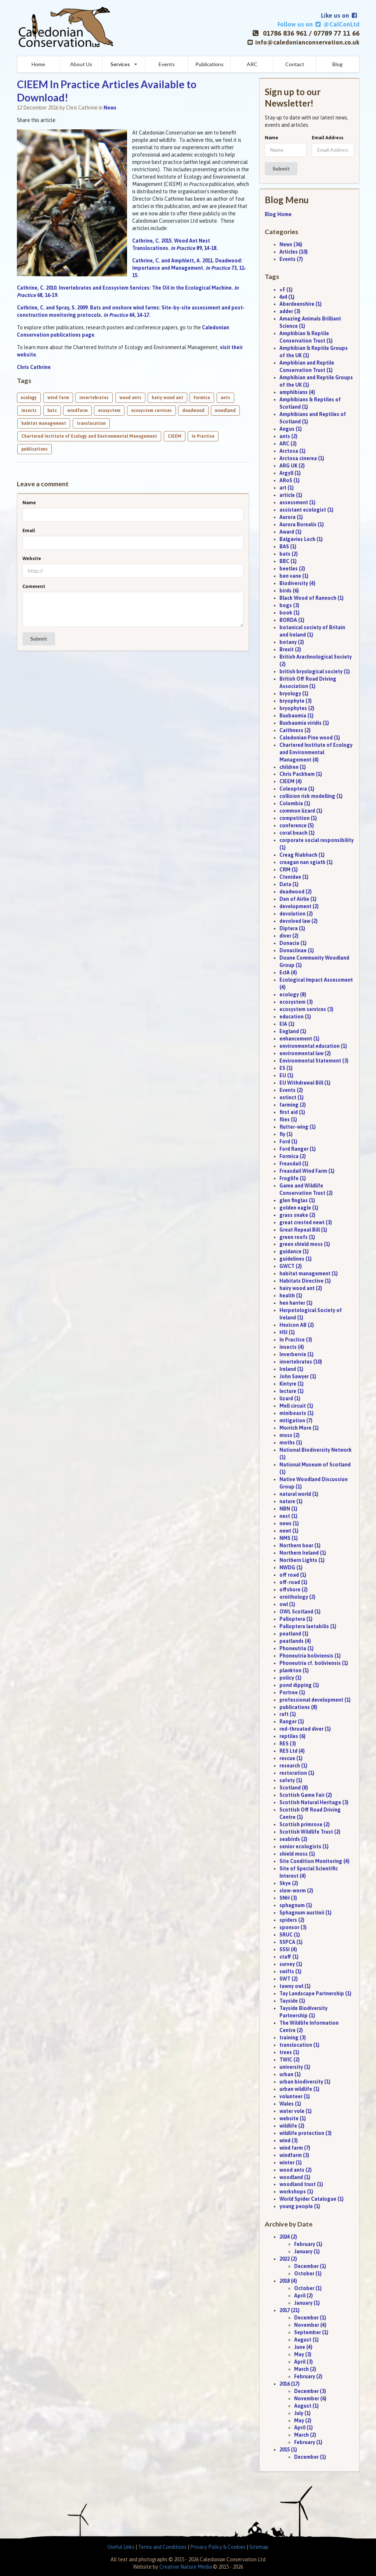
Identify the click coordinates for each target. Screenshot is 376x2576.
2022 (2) (288, 2259)
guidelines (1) (295, 1259)
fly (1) (286, 1134)
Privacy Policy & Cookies (218, 2547)
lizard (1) (289, 1398)
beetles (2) (292, 569)
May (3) (302, 2354)
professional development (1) (315, 1700)
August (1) (306, 2340)
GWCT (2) (290, 1266)
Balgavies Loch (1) (301, 539)
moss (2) (289, 1435)
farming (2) (292, 1105)
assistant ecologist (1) (306, 510)
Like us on (339, 15)
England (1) (292, 1031)
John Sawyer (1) (297, 1376)
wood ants (130, 397)
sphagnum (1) (295, 1905)
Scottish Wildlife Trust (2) (309, 1832)
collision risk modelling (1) (311, 796)
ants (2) (288, 436)
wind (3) (288, 2140)
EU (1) (286, 1075)
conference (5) (296, 825)
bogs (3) (289, 605)
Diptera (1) (292, 928)
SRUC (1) (289, 1935)
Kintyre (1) (291, 1384)
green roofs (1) (297, 1237)
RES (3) (287, 1743)
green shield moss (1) (304, 1244)
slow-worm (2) (296, 1891)
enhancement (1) (299, 1039)
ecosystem (109, 410)
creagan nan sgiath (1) (306, 862)
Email (28, 530)
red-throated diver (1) (305, 1729)
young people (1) (299, 2206)
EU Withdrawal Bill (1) (304, 1083)
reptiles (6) (292, 1736)
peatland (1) (293, 1634)
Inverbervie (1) (296, 1354)
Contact (294, 64)
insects (29, 410)
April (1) (303, 2427)
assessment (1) (297, 502)
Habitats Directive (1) (305, 1281)
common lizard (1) (300, 811)
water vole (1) (295, 2111)
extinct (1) (291, 1097)
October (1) (308, 2273)
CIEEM (174, 436)
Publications (209, 64)
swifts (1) (290, 1971)
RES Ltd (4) (292, 1751)
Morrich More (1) (299, 1428)
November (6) (310, 2398)
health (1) (290, 1295)
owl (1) (287, 1604)
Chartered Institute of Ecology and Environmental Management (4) (315, 752)
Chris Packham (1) (300, 774)
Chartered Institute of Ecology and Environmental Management (89, 436)
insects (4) (291, 1347)
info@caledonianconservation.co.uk (307, 42)
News (110, 108)
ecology (29, 397)
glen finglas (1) (297, 1200)
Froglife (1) (292, 1178)
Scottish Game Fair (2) (305, 1795)
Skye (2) (288, 1883)
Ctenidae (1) (293, 877)
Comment (33, 586)
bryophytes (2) (296, 708)
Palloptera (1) (295, 1619)
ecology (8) (292, 994)
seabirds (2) (293, 1839)
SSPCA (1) (291, 1942)
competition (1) (298, 818)
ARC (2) (288, 444)
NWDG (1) (291, 1567)
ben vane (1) (293, 576)
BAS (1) (287, 546)
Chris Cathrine (34, 367)
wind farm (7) (294, 2148)
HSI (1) (287, 1332)
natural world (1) (298, 1494)
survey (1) (290, 1964)
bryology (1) (293, 693)
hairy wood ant (167, 397)
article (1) (290, 495)
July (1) (302, 2413)
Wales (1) (290, 2104)
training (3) (292, 2038)
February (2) (308, 2376)
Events (167, 64)
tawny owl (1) (295, 1986)
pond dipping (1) (299, 1685)
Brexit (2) (290, 649)
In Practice (203, 436)
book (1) (289, 613)
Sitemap (258, 2547)
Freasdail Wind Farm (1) (307, 1171)
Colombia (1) (294, 803)
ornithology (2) (297, 1597)
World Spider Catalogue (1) (311, 2199)
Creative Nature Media (185, 2567)
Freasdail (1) (293, 1164)
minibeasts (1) (296, 1413)
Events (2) (291, 1090)
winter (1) (290, 2162)
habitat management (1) (308, 1273)
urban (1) (290, 2074)
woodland (225, 410)
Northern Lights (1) (302, 1560)
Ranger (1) (291, 1721)
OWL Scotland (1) (300, 1612)
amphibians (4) (297, 392)
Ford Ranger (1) (297, 1149)
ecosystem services (151, 410)
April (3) (303, 2362)
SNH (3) (288, 1898)
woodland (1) (294, 2177)
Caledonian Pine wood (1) (309, 738)
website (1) (292, 2118)
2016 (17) (289, 2384)
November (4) (310, 2325)
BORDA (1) (291, 620)
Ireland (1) (291, 1369)
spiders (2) (291, 1920)
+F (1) (286, 290)
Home (38, 64)
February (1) (308, 2244)
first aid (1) (292, 1112)
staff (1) (289, 1957)
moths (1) (290, 1442)
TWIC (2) (289, 2060)
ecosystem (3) (296, 1002)
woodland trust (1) (301, 2184)
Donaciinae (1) (296, 950)
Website (31, 558)
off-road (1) (293, 1582)
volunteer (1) (294, 2096)
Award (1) (290, 532)
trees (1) (289, 2052)
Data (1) (289, 884)
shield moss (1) (297, 1854)
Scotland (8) (293, 1788)
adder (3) (289, 311)
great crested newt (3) (305, 1222)
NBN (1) (288, 1509)
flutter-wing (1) (297, 1127)
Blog (337, 64)
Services (120, 64)
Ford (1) (288, 1141)
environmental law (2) (305, 1053)
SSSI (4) (288, 1949)
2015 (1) (288, 2450)
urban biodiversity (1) (304, 2082)
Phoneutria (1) (296, 1648)
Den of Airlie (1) (298, 899)
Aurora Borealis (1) (301, 524)
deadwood (193, 410)
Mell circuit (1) (296, 1406)
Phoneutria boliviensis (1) (310, 1656)
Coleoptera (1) (296, 789)
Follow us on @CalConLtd (318, 24)
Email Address (327, 137)
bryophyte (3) (295, 701)
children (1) (292, 767)
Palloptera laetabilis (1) (307, 1626)
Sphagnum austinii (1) (305, 1913)
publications (34, 449)
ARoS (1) (289, 480)
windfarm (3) (294, 2155)
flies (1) (288, 1119)
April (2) (303, 2296)
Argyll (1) (290, 473)
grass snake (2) (297, 1215)
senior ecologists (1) (304, 1846)
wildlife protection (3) (305, 2133)
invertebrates (94, 397)
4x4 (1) (286, 297)
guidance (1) (294, 1251)
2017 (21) (289, 2310)
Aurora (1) (291, 517)
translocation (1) (299, 2045)
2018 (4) (288, 2281)
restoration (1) (296, 1773)
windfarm (77, 410)
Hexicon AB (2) (296, 1325)
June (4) (303, 2347)
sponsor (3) (293, 1927)
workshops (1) (296, 2192)
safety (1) (290, 1780)
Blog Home (278, 214)
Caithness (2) (295, 730)
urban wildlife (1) (299, 2089)
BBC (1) (288, 561)
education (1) (295, 1017)
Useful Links (121, 2547)
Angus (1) (290, 429)
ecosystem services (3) (306, 1009)
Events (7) (291, 259)
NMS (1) (288, 1538)
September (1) (311, 2332)
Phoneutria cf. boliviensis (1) (313, 1663)
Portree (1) (292, 1692)
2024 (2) (288, 2237)
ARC (252, 64)
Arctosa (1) (292, 451)
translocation (91, 423)
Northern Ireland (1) (302, 1553)
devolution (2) (296, 914)
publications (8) (298, 1707)
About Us (81, 64)
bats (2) (288, 554)
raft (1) (287, 1714)
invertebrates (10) (300, 1362)
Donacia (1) (293, 943)
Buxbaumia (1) (296, 716)
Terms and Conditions (162, 2547)
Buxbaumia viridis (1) (304, 723)
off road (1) (292, 1575)
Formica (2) (292, 1156)
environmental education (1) (313, 1046)
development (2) (299, 906)
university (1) (294, 2067)
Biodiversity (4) (297, 583)
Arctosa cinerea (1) (301, 458)
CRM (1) (288, 870)
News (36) (290, 244)
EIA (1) (286, 1024)
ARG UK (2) (292, 466)
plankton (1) (294, 1670)
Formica (202, 397)
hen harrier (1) (295, 1303)
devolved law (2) (298, 921)
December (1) (310, 2266)
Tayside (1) (292, 2001)
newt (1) (289, 1531)
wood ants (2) (295, 2170)
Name (29, 502)
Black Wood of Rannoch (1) (311, 598)
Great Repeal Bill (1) (303, 1230)
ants (225, 397)
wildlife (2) (291, 2126)
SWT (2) (288, 1979)
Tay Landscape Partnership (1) (315, 1993)
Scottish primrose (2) (304, 1824)
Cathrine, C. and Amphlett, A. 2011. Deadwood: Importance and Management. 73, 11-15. (189, 268)
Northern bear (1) (300, 1545)
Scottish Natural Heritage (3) (313, 1802)
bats (52, 410)
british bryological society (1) (314, 671)
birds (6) (289, 591)
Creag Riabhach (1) (302, 855)
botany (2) (291, 642)
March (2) (305, 2369)
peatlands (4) (295, 1641)
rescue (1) (291, 1758)
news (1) (289, 1523)
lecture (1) (291, 1391)
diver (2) (289, 936)
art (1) (286, 488)
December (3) (310, 2391)
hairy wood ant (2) (300, 1288)
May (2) (302, 2420)
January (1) (307, 2251)
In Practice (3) (295, 1340)
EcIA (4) (288, 972)
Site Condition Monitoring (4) (314, 1861)
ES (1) (286, 1068)
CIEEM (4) (290, 781)
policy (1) (290, 1678)
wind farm (58, 397)
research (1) (293, 1766)
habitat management (43, 423)
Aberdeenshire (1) (300, 304)
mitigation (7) (295, 1420)
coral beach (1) (297, 833)
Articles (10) (293, 252)
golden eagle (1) (298, 1208)
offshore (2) (293, 1589)
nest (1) (288, 1516)
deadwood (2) (295, 892)
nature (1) (291, 1501)
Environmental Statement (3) (313, 1061)
